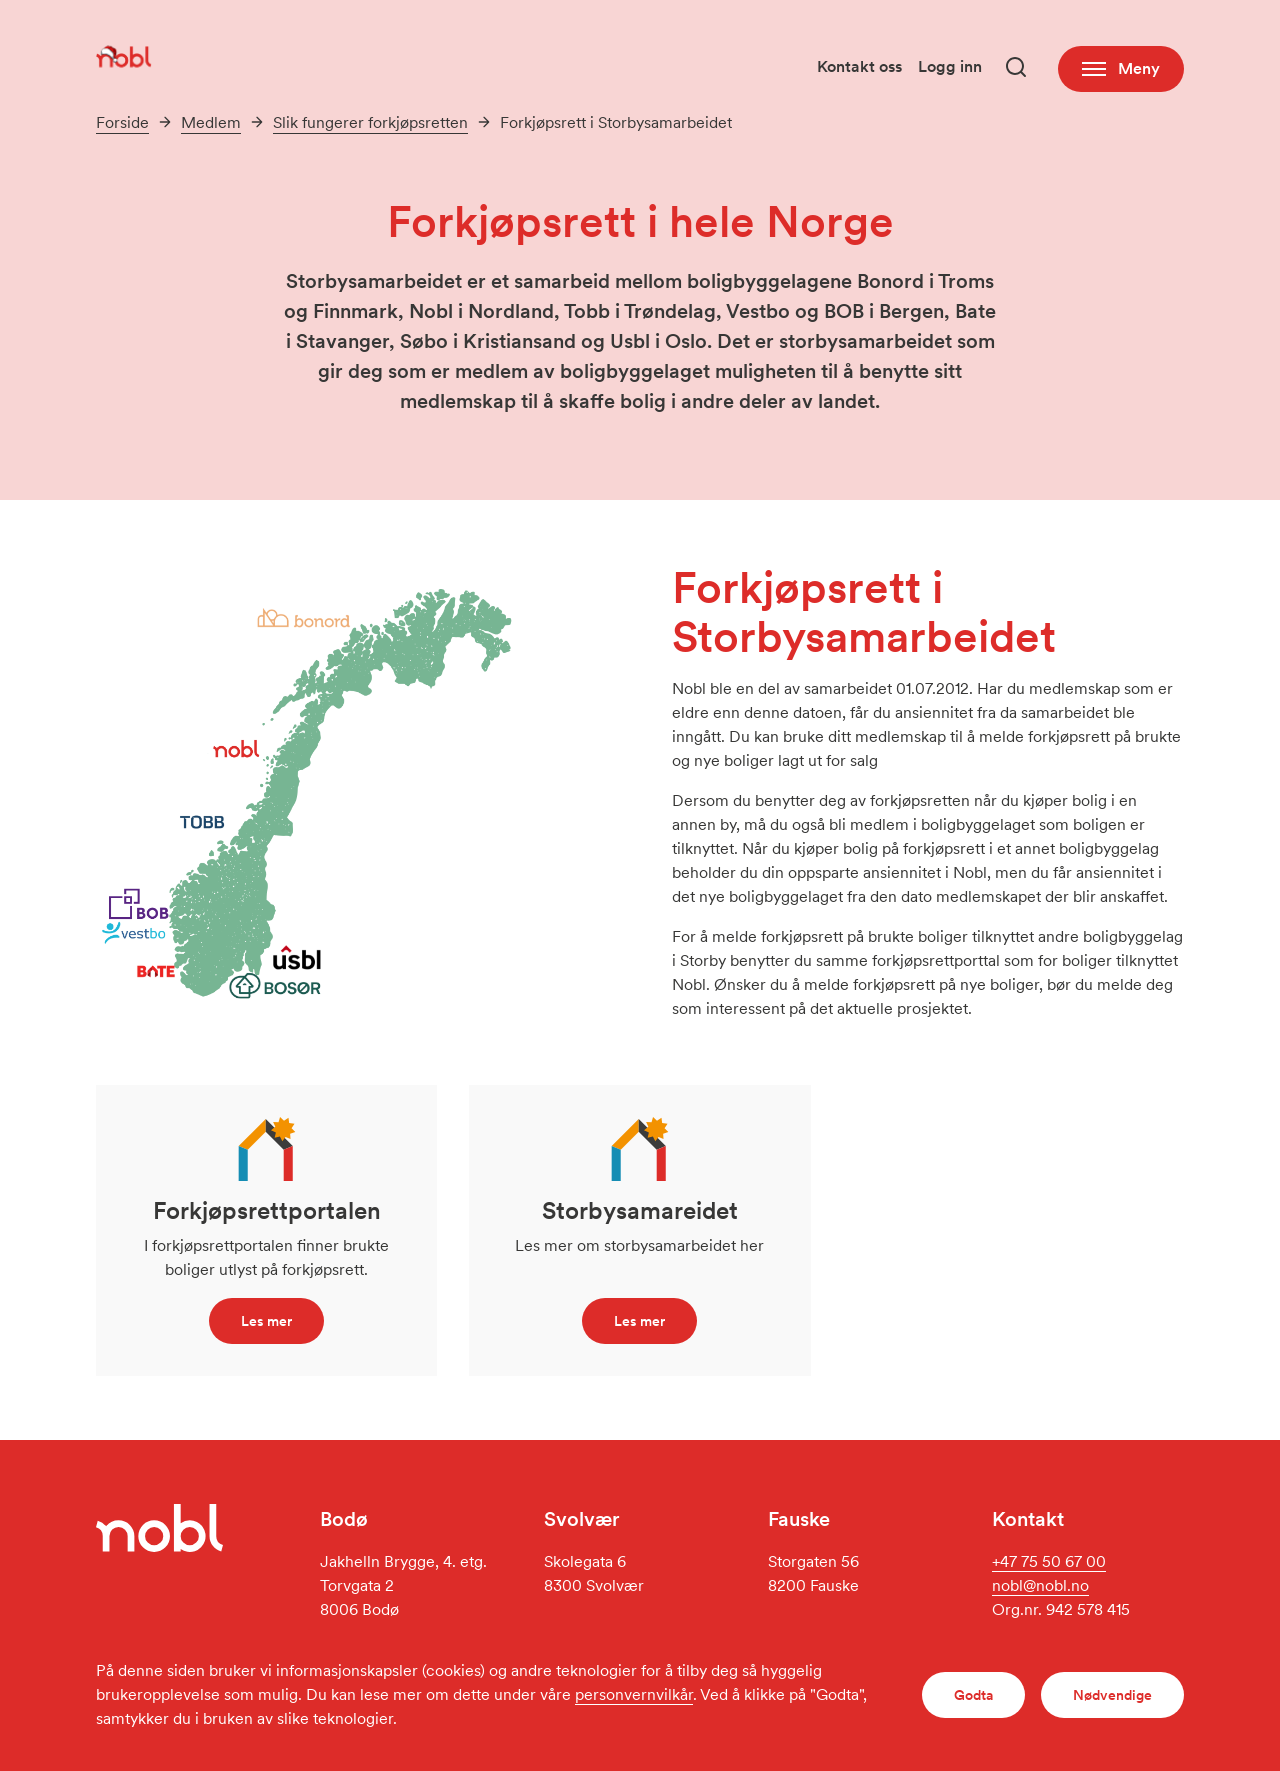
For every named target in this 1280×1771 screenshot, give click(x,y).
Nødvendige (1112, 1695)
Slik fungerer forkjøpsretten (370, 122)
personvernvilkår (634, 1694)
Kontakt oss (859, 66)
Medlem (211, 122)
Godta (973, 1695)
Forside (122, 122)
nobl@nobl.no (1040, 1585)
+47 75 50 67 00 (1049, 1561)
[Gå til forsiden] (124, 56)
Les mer (266, 1321)
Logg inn (950, 66)
